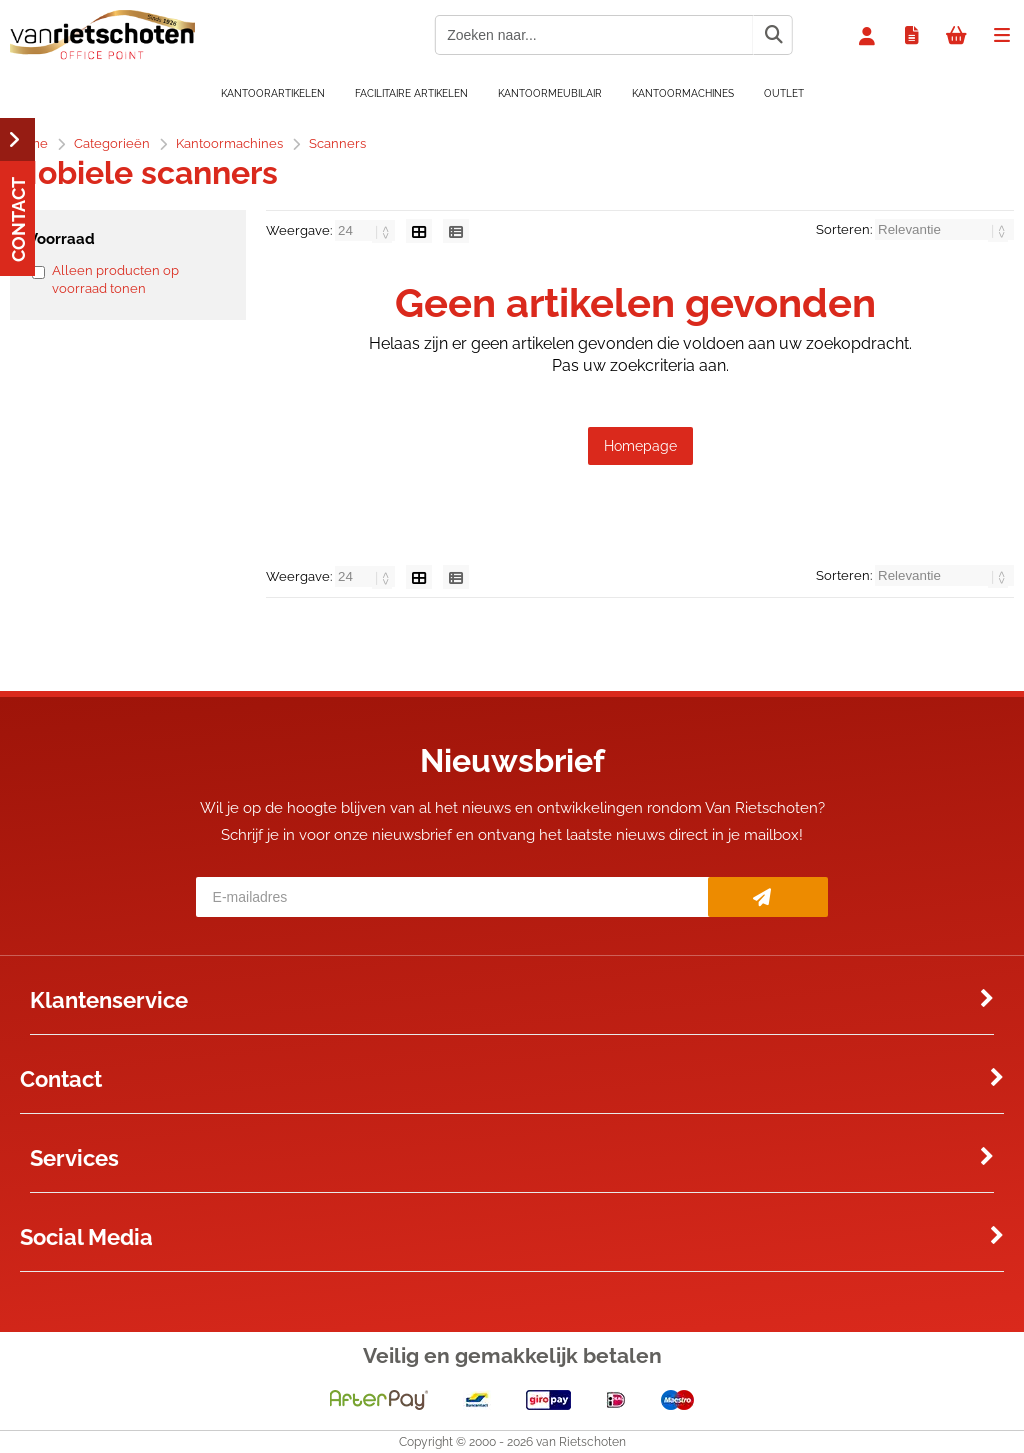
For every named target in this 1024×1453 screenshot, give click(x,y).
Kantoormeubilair (550, 93)
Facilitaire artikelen (411, 93)
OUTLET (784, 93)
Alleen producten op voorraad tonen (115, 279)
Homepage (640, 446)
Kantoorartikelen (273, 93)
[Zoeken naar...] (773, 35)
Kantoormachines (683, 93)
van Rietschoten (581, 1442)
